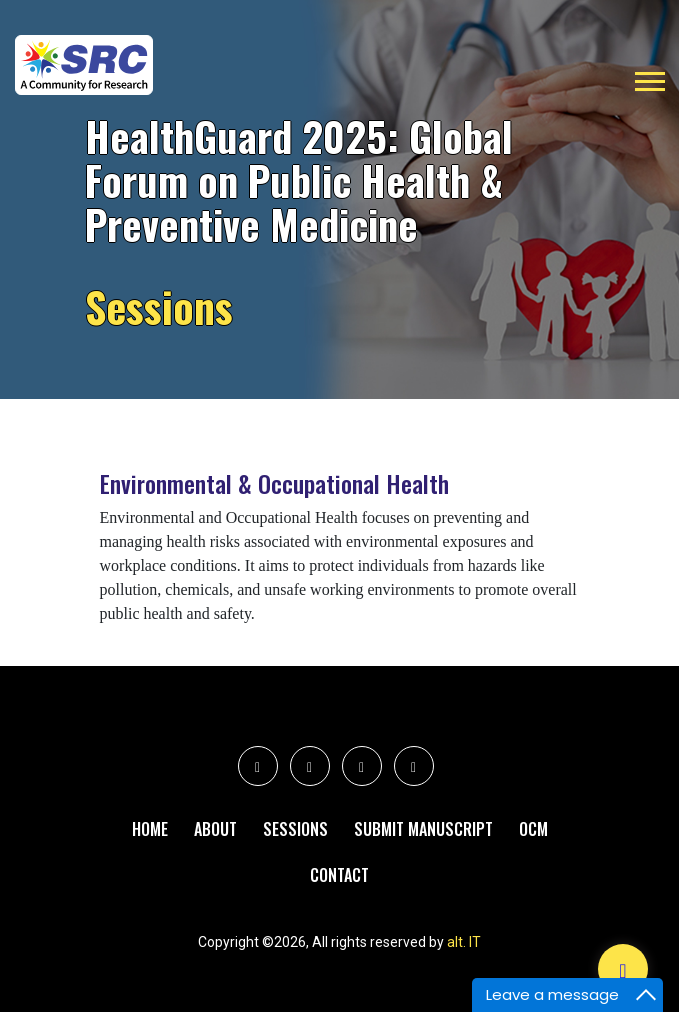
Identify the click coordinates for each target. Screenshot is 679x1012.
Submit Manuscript (423, 829)
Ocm (533, 829)
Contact (339, 875)
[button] (648, 77)
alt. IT (464, 942)
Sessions (295, 829)
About (215, 829)
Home (150, 829)
